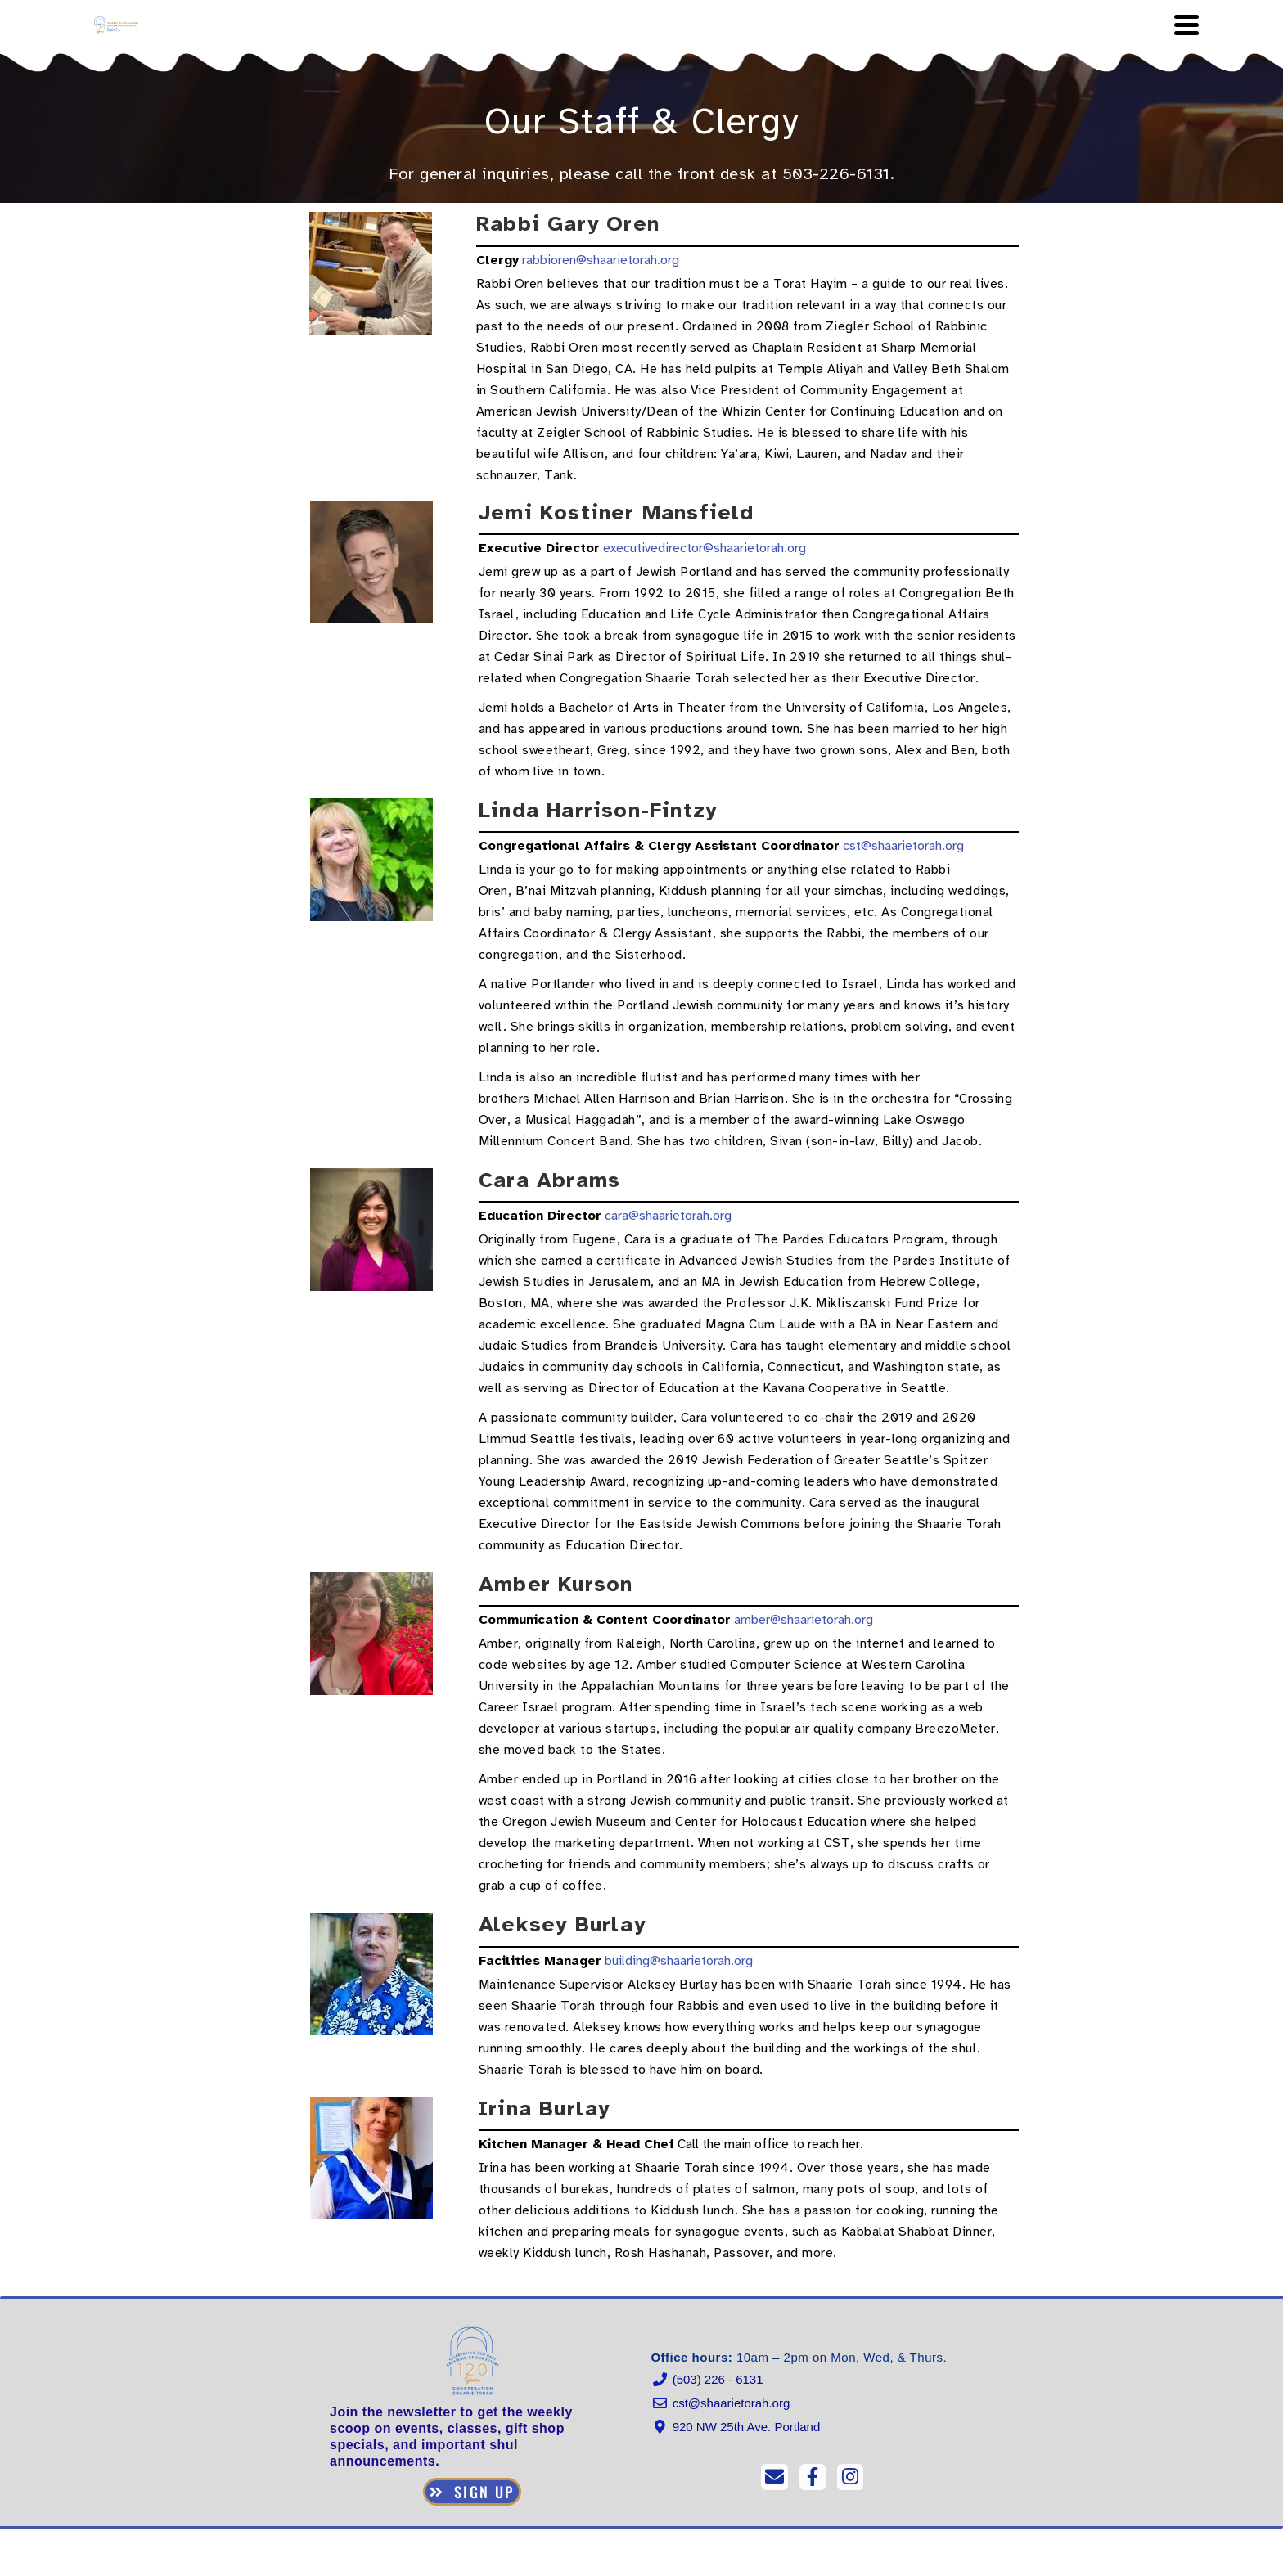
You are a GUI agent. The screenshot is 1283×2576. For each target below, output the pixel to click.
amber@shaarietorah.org (803, 1620)
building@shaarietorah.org (679, 1961)
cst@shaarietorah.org (903, 846)
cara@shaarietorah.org (668, 1215)
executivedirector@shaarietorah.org (704, 548)
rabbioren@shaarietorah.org (600, 260)
